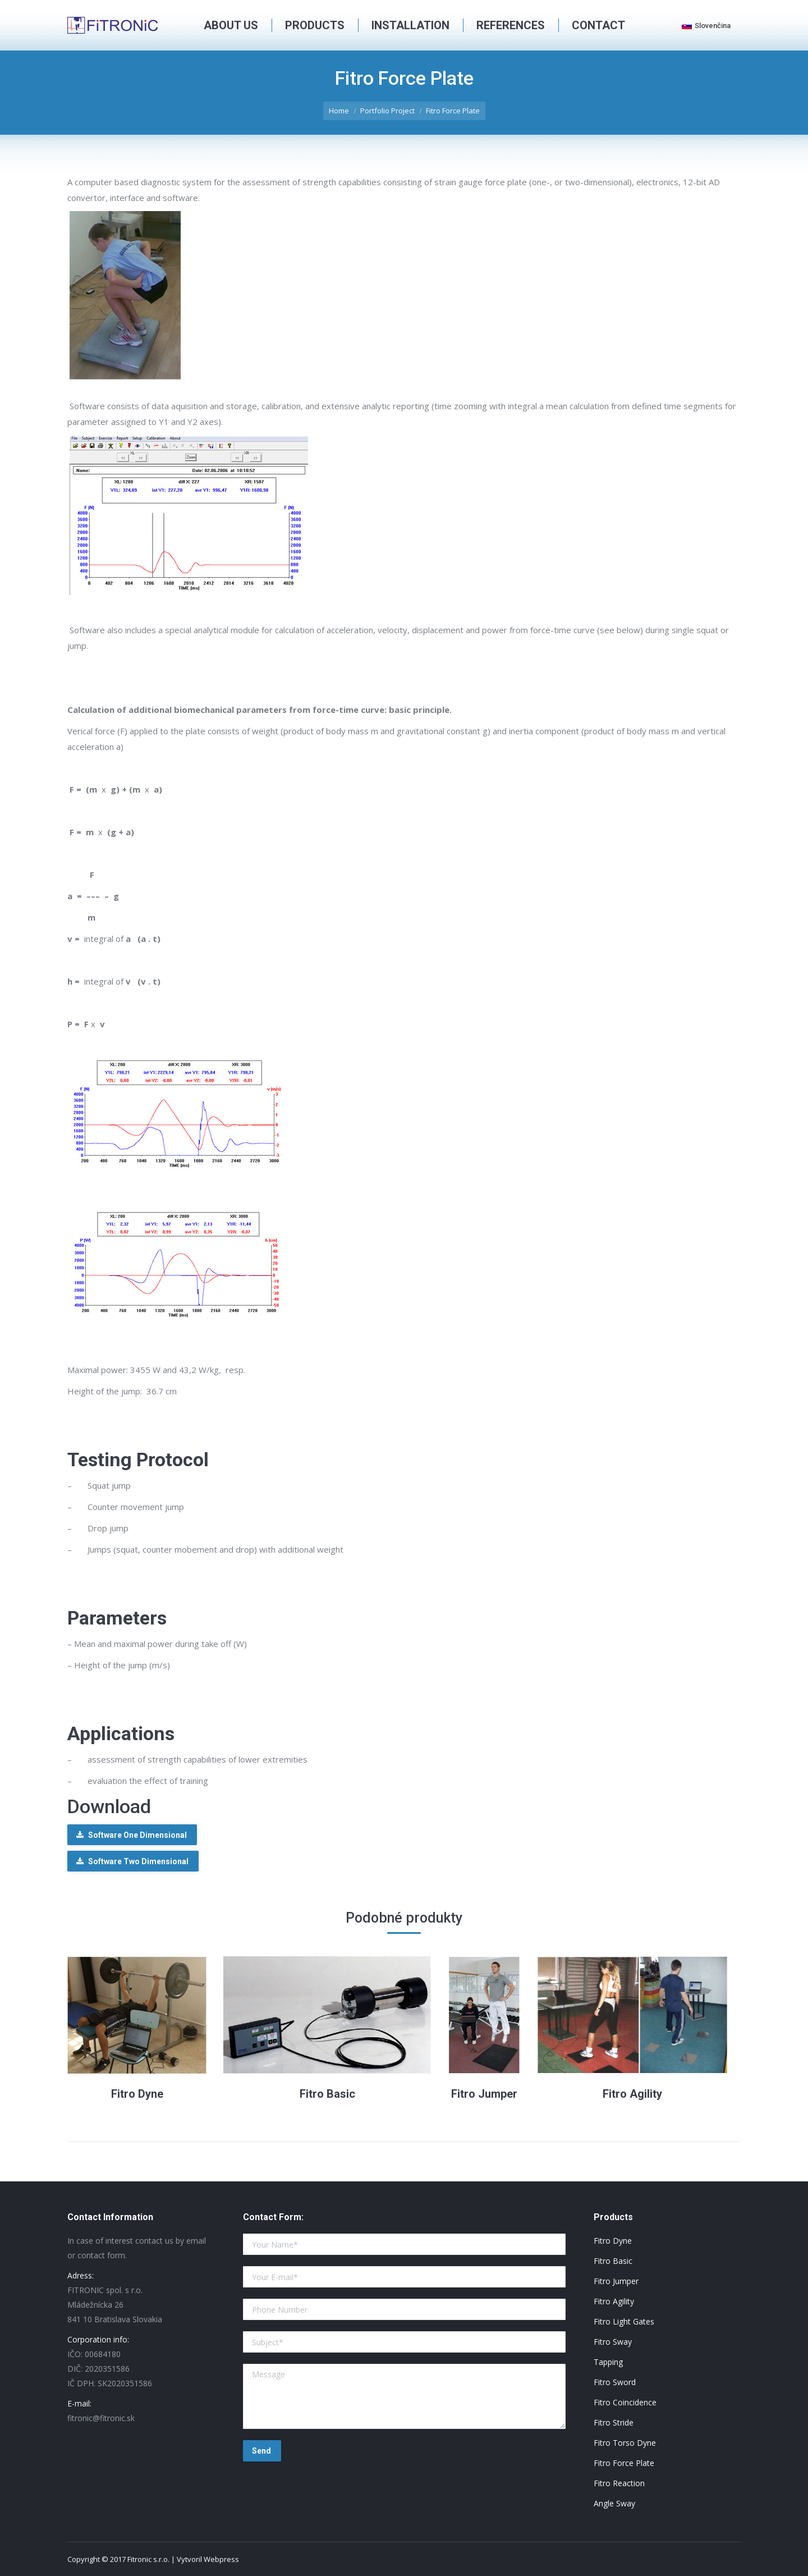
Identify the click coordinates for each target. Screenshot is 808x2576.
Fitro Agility (632, 2094)
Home (339, 111)
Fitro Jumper (484, 2094)
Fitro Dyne (137, 2094)
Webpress (221, 2559)
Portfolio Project (387, 111)
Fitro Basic (327, 2094)
